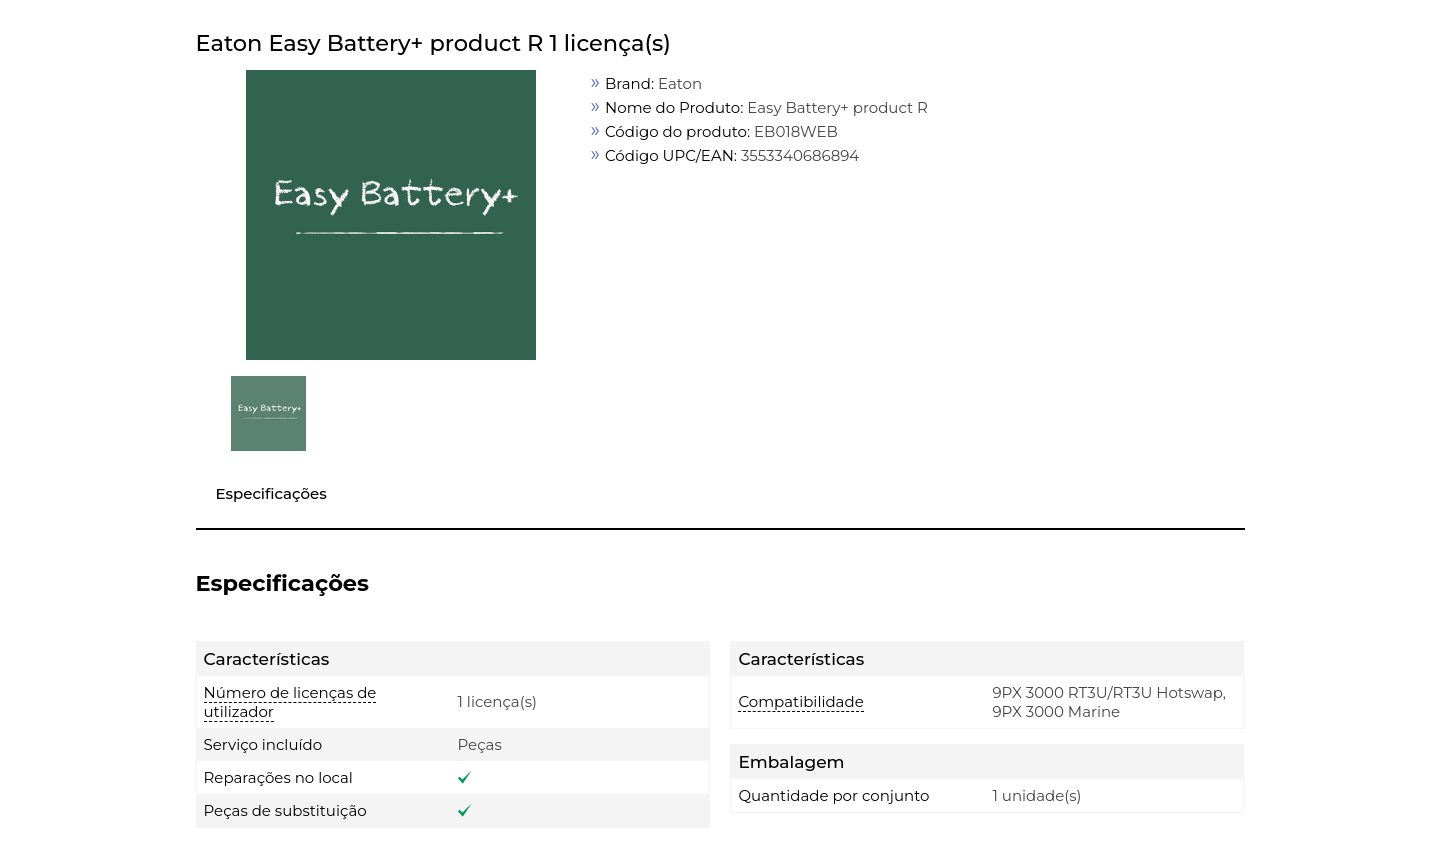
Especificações (271, 493)
